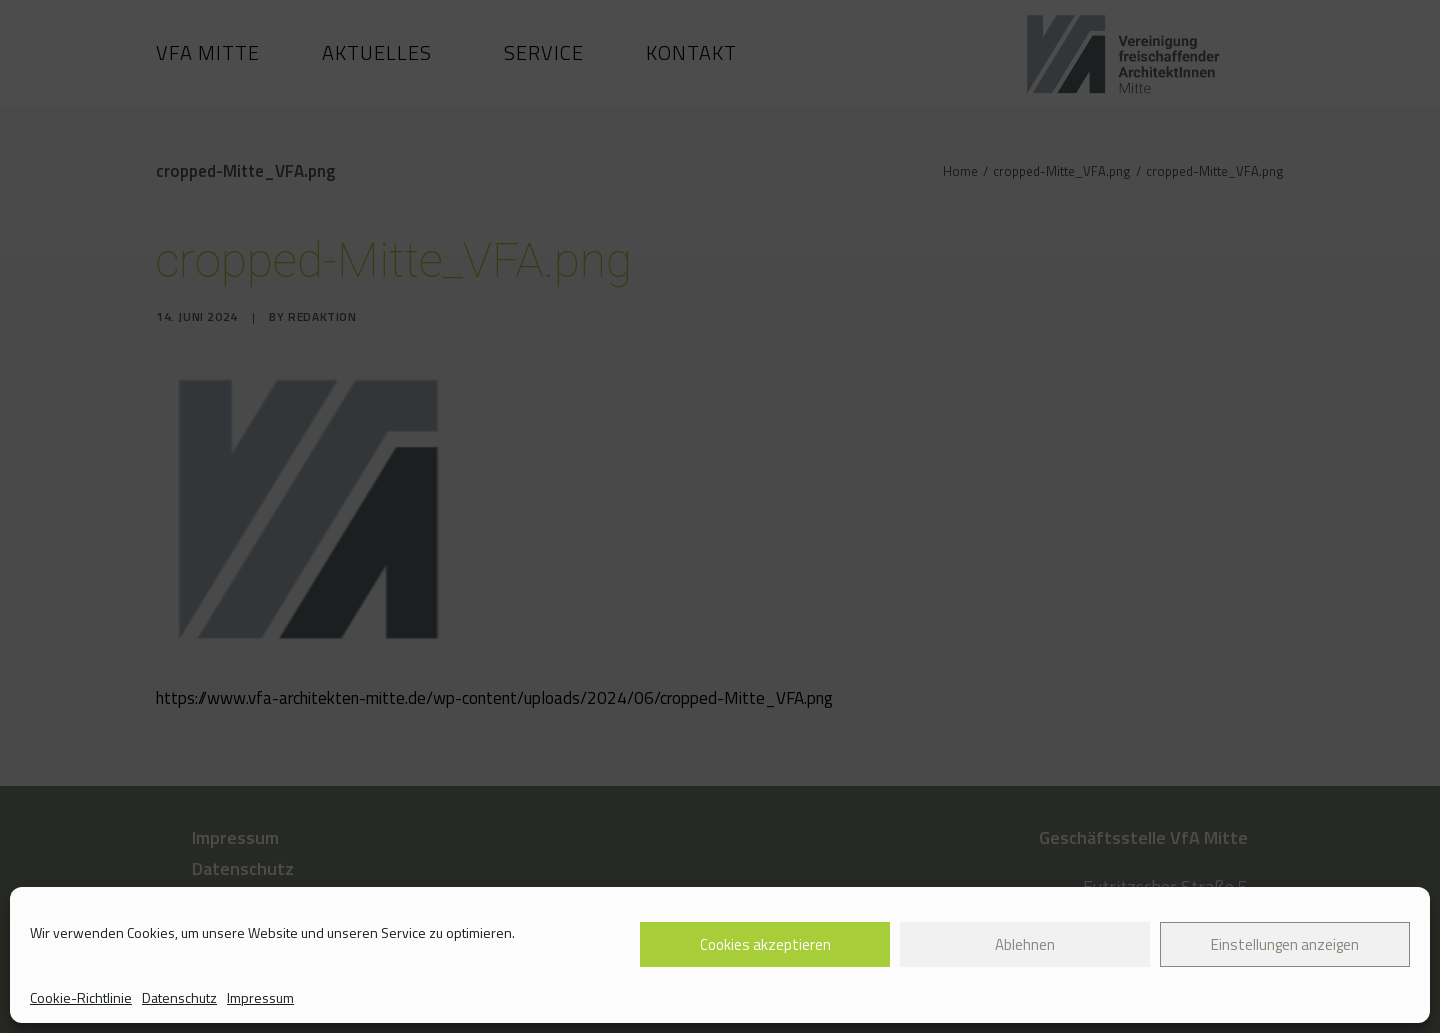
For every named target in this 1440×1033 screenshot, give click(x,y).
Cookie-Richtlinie (81, 997)
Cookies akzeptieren (765, 944)
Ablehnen (1025, 944)
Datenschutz (179, 997)
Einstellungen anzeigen (1285, 944)
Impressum (260, 997)
